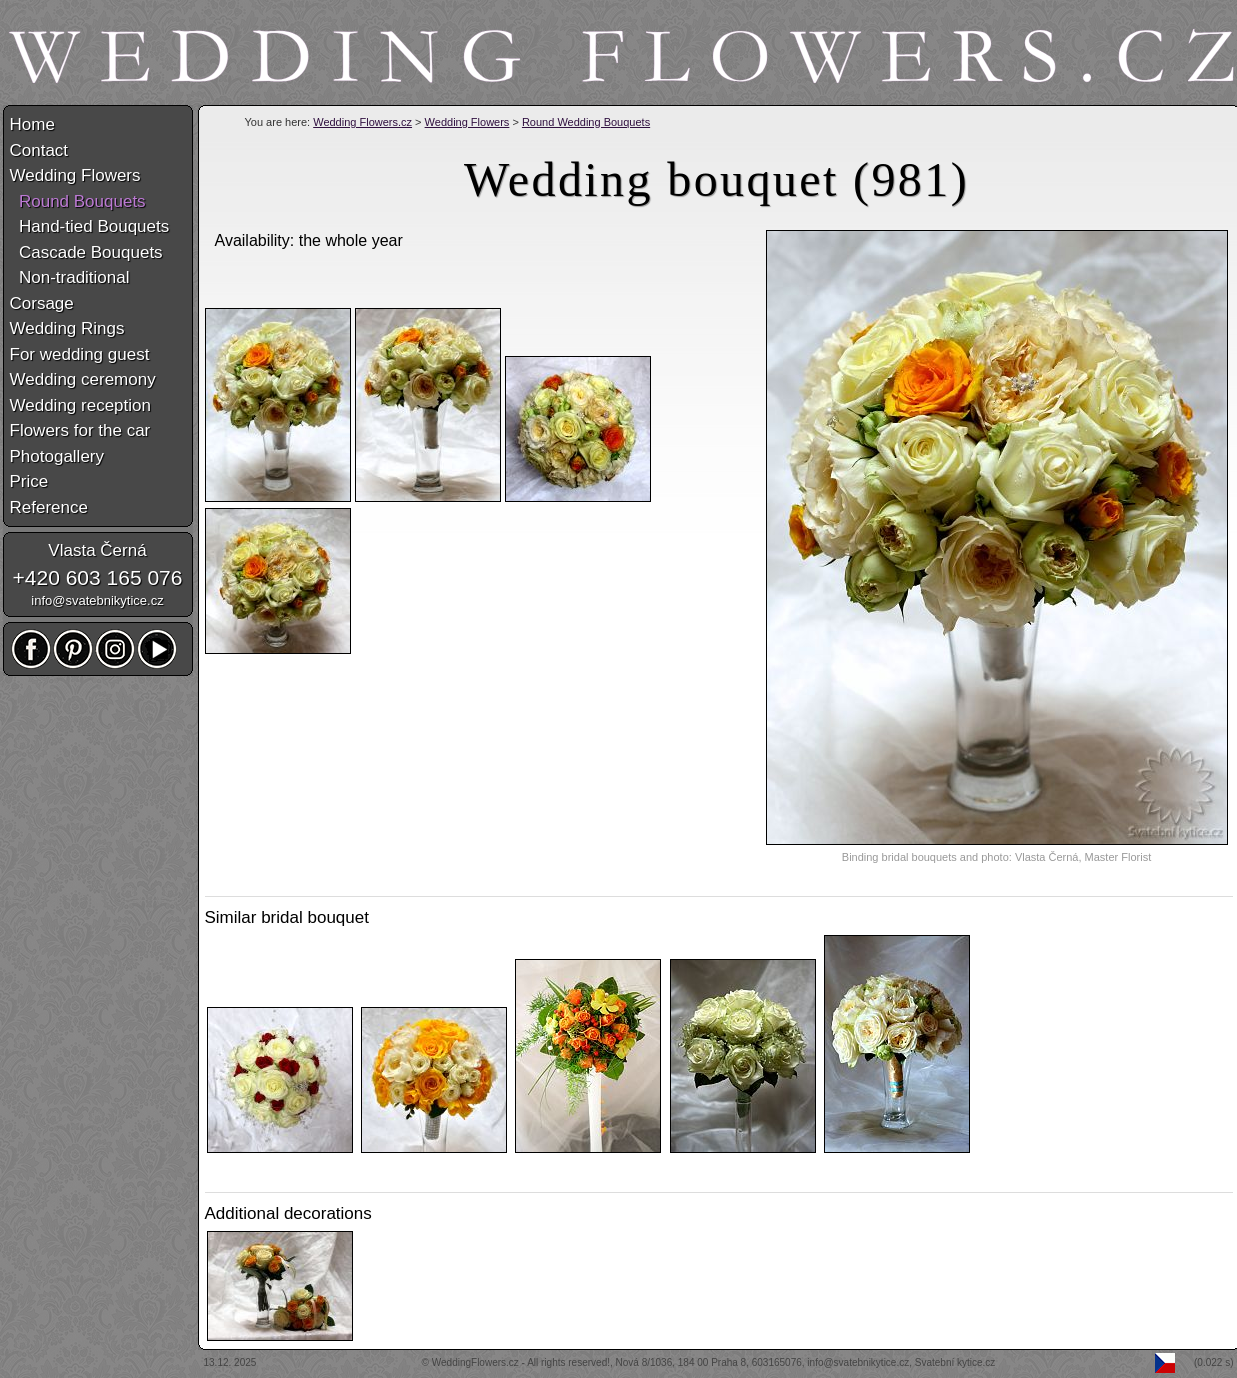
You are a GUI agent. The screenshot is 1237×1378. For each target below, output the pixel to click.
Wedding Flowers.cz (362, 122)
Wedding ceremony (83, 379)
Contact (39, 150)
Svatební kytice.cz (955, 1362)
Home (32, 124)
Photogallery (57, 456)
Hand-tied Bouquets (90, 226)
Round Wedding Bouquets (586, 122)
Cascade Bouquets (86, 252)
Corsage (42, 303)
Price (29, 481)
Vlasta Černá (97, 550)
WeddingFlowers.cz (475, 1362)
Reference (49, 507)
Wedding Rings (67, 328)
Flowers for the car (80, 430)
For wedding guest (80, 354)
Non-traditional (70, 277)
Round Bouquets (78, 201)
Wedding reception (80, 405)
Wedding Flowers (467, 122)
